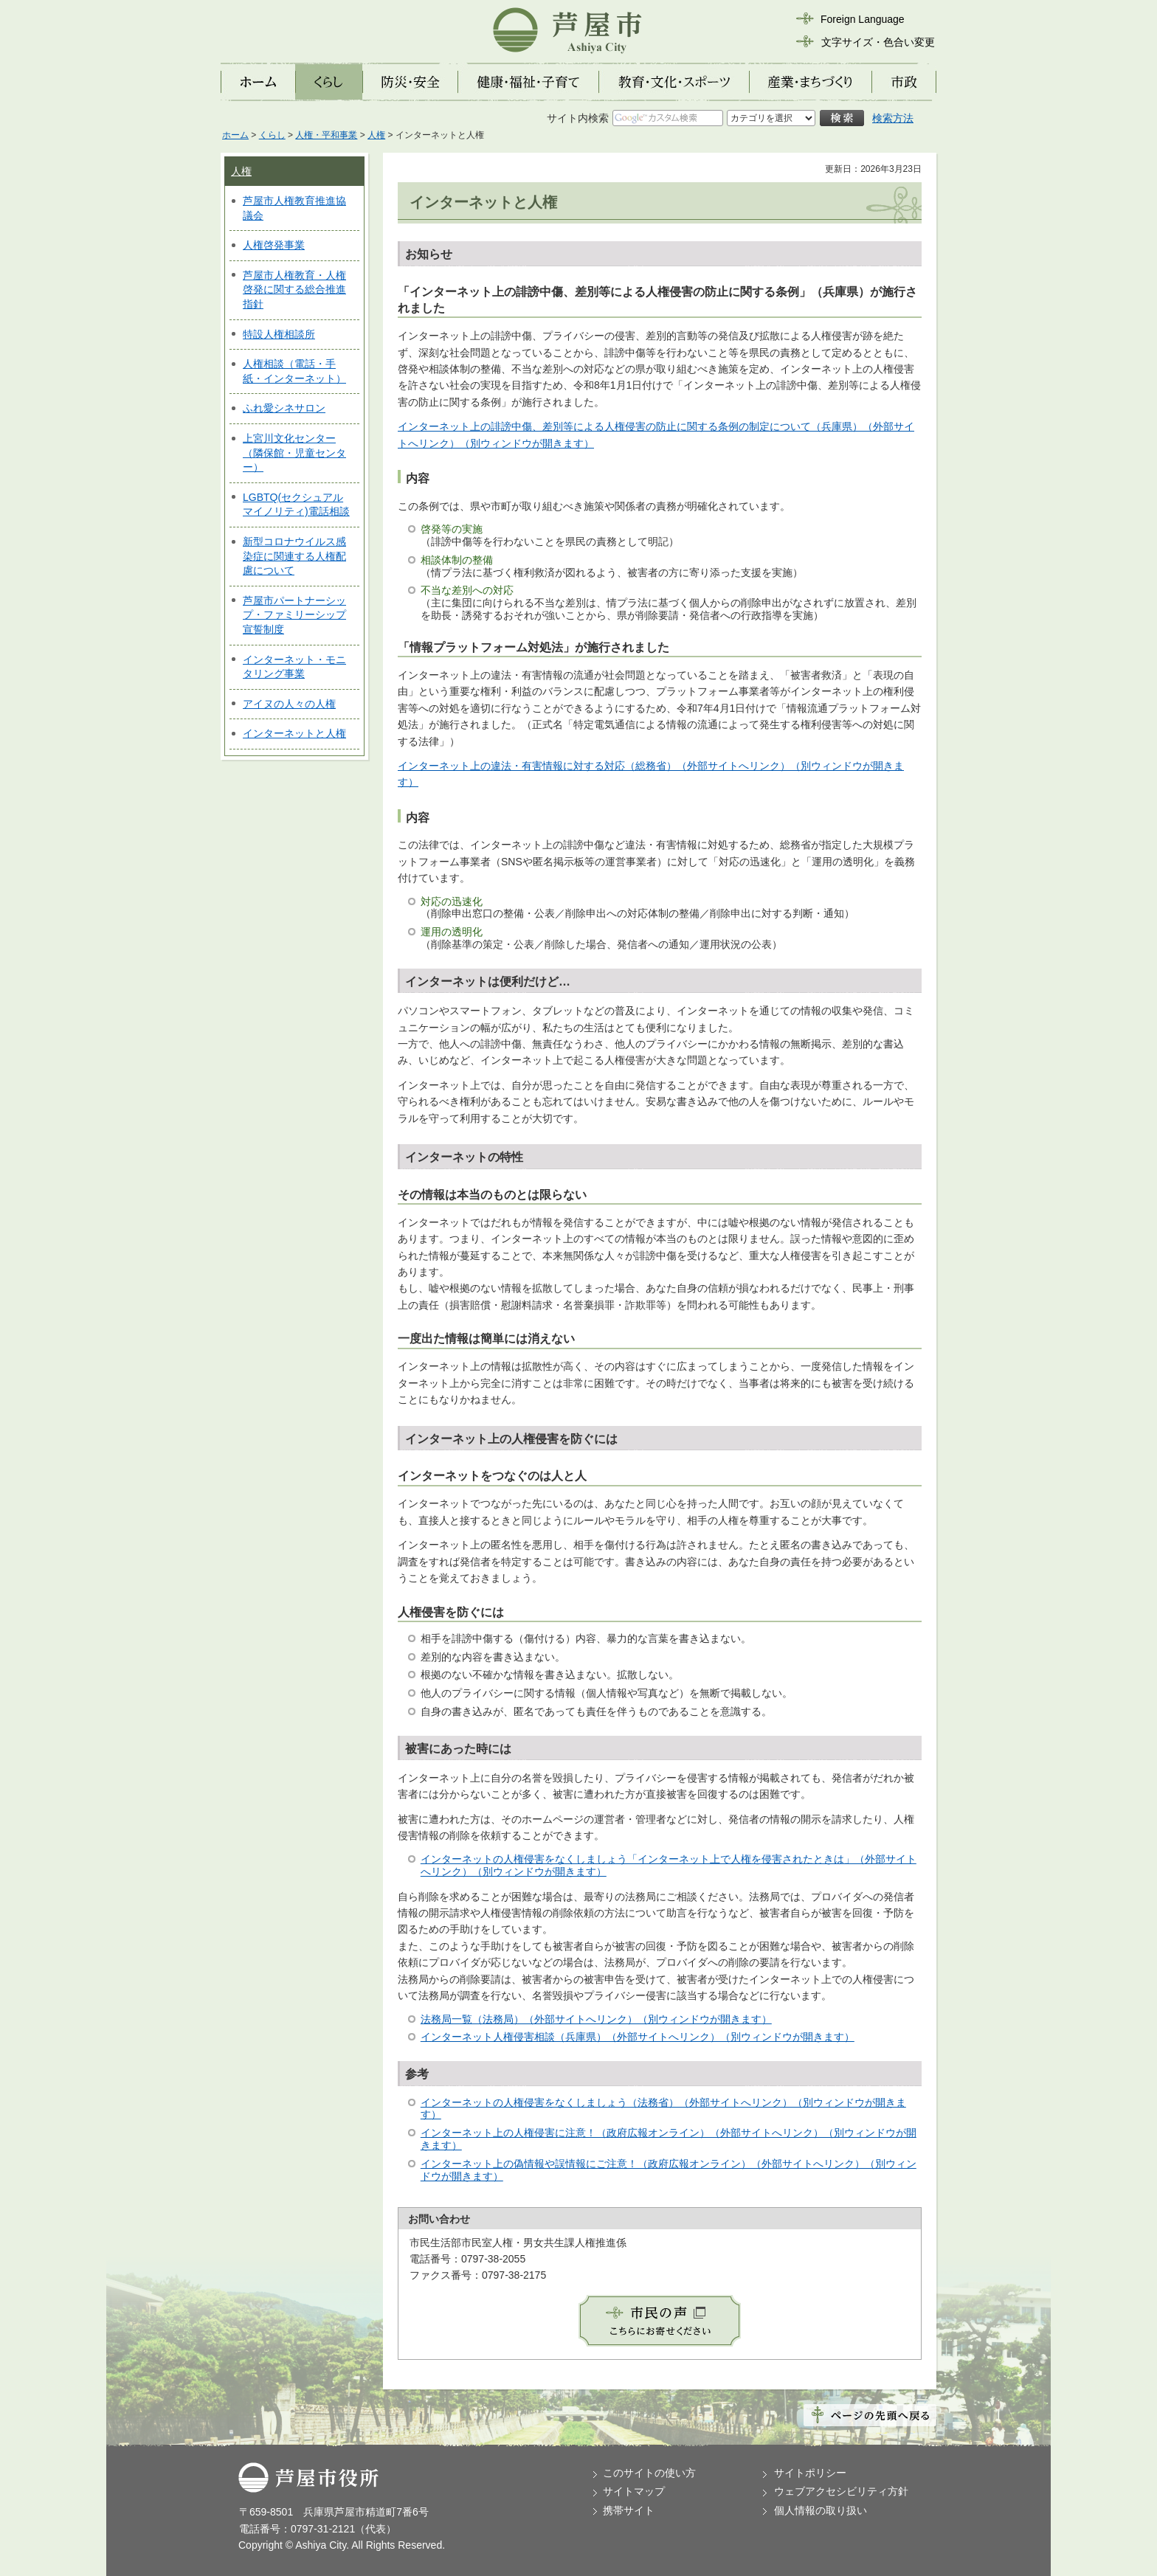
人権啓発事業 (274, 245)
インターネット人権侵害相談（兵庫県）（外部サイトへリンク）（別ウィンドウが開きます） (637, 2037)
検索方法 (892, 118)
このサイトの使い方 (649, 2473)
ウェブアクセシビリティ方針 (841, 2491)
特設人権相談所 (279, 334)
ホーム (235, 135)
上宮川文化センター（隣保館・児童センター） (294, 452)
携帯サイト (629, 2510)
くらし (272, 135)
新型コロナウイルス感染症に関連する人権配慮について (294, 556)
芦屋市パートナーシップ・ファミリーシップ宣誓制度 (294, 615)
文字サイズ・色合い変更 (878, 42)
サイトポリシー (810, 2473)
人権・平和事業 (326, 135)
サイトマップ (634, 2491)
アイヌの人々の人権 (289, 704)
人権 (376, 135)
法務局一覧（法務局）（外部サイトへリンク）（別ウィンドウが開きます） (596, 2019)
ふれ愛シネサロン (284, 408)
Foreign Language (863, 19)
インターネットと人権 (294, 733)
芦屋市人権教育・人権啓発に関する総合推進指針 (294, 289)
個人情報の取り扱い (820, 2510)
